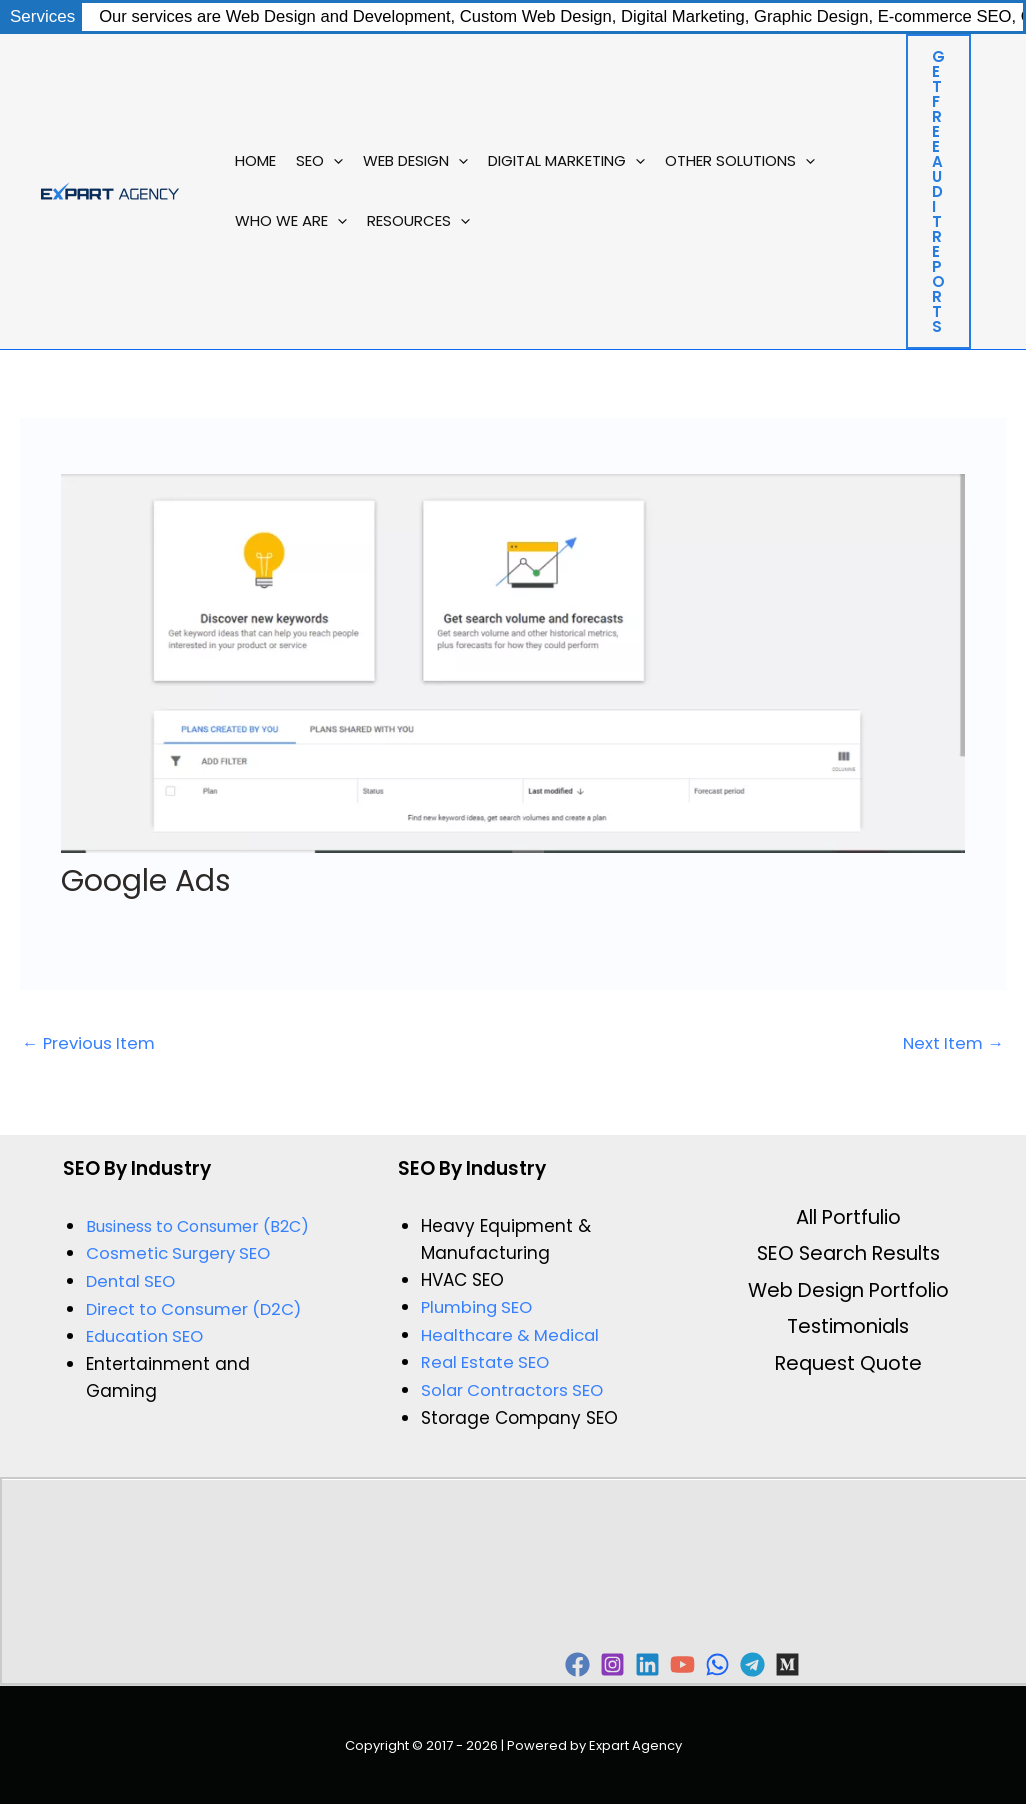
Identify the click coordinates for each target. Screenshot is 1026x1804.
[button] (333, 161)
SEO (319, 161)
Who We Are (291, 221)
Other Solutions (740, 161)
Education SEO (148, 1335)
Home (255, 160)
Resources (418, 221)
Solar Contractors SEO (515, 1389)
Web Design (415, 161)
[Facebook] (577, 1663)
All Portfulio (848, 1218)
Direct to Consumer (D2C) (198, 1308)
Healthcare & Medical (514, 1335)
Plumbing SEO (480, 1308)
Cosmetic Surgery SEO (182, 1253)
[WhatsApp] (777, 1663)
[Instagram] (627, 1663)
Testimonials (848, 1330)
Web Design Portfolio (848, 1293)
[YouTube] (727, 1663)
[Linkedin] (677, 1663)
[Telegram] (827, 1663)
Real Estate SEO (487, 1362)
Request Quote (848, 1367)
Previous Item (91, 1044)
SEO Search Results (848, 1255)
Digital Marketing (566, 161)
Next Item (951, 1044)
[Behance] (877, 1663)
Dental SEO (133, 1281)
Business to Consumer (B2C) (197, 1226)
